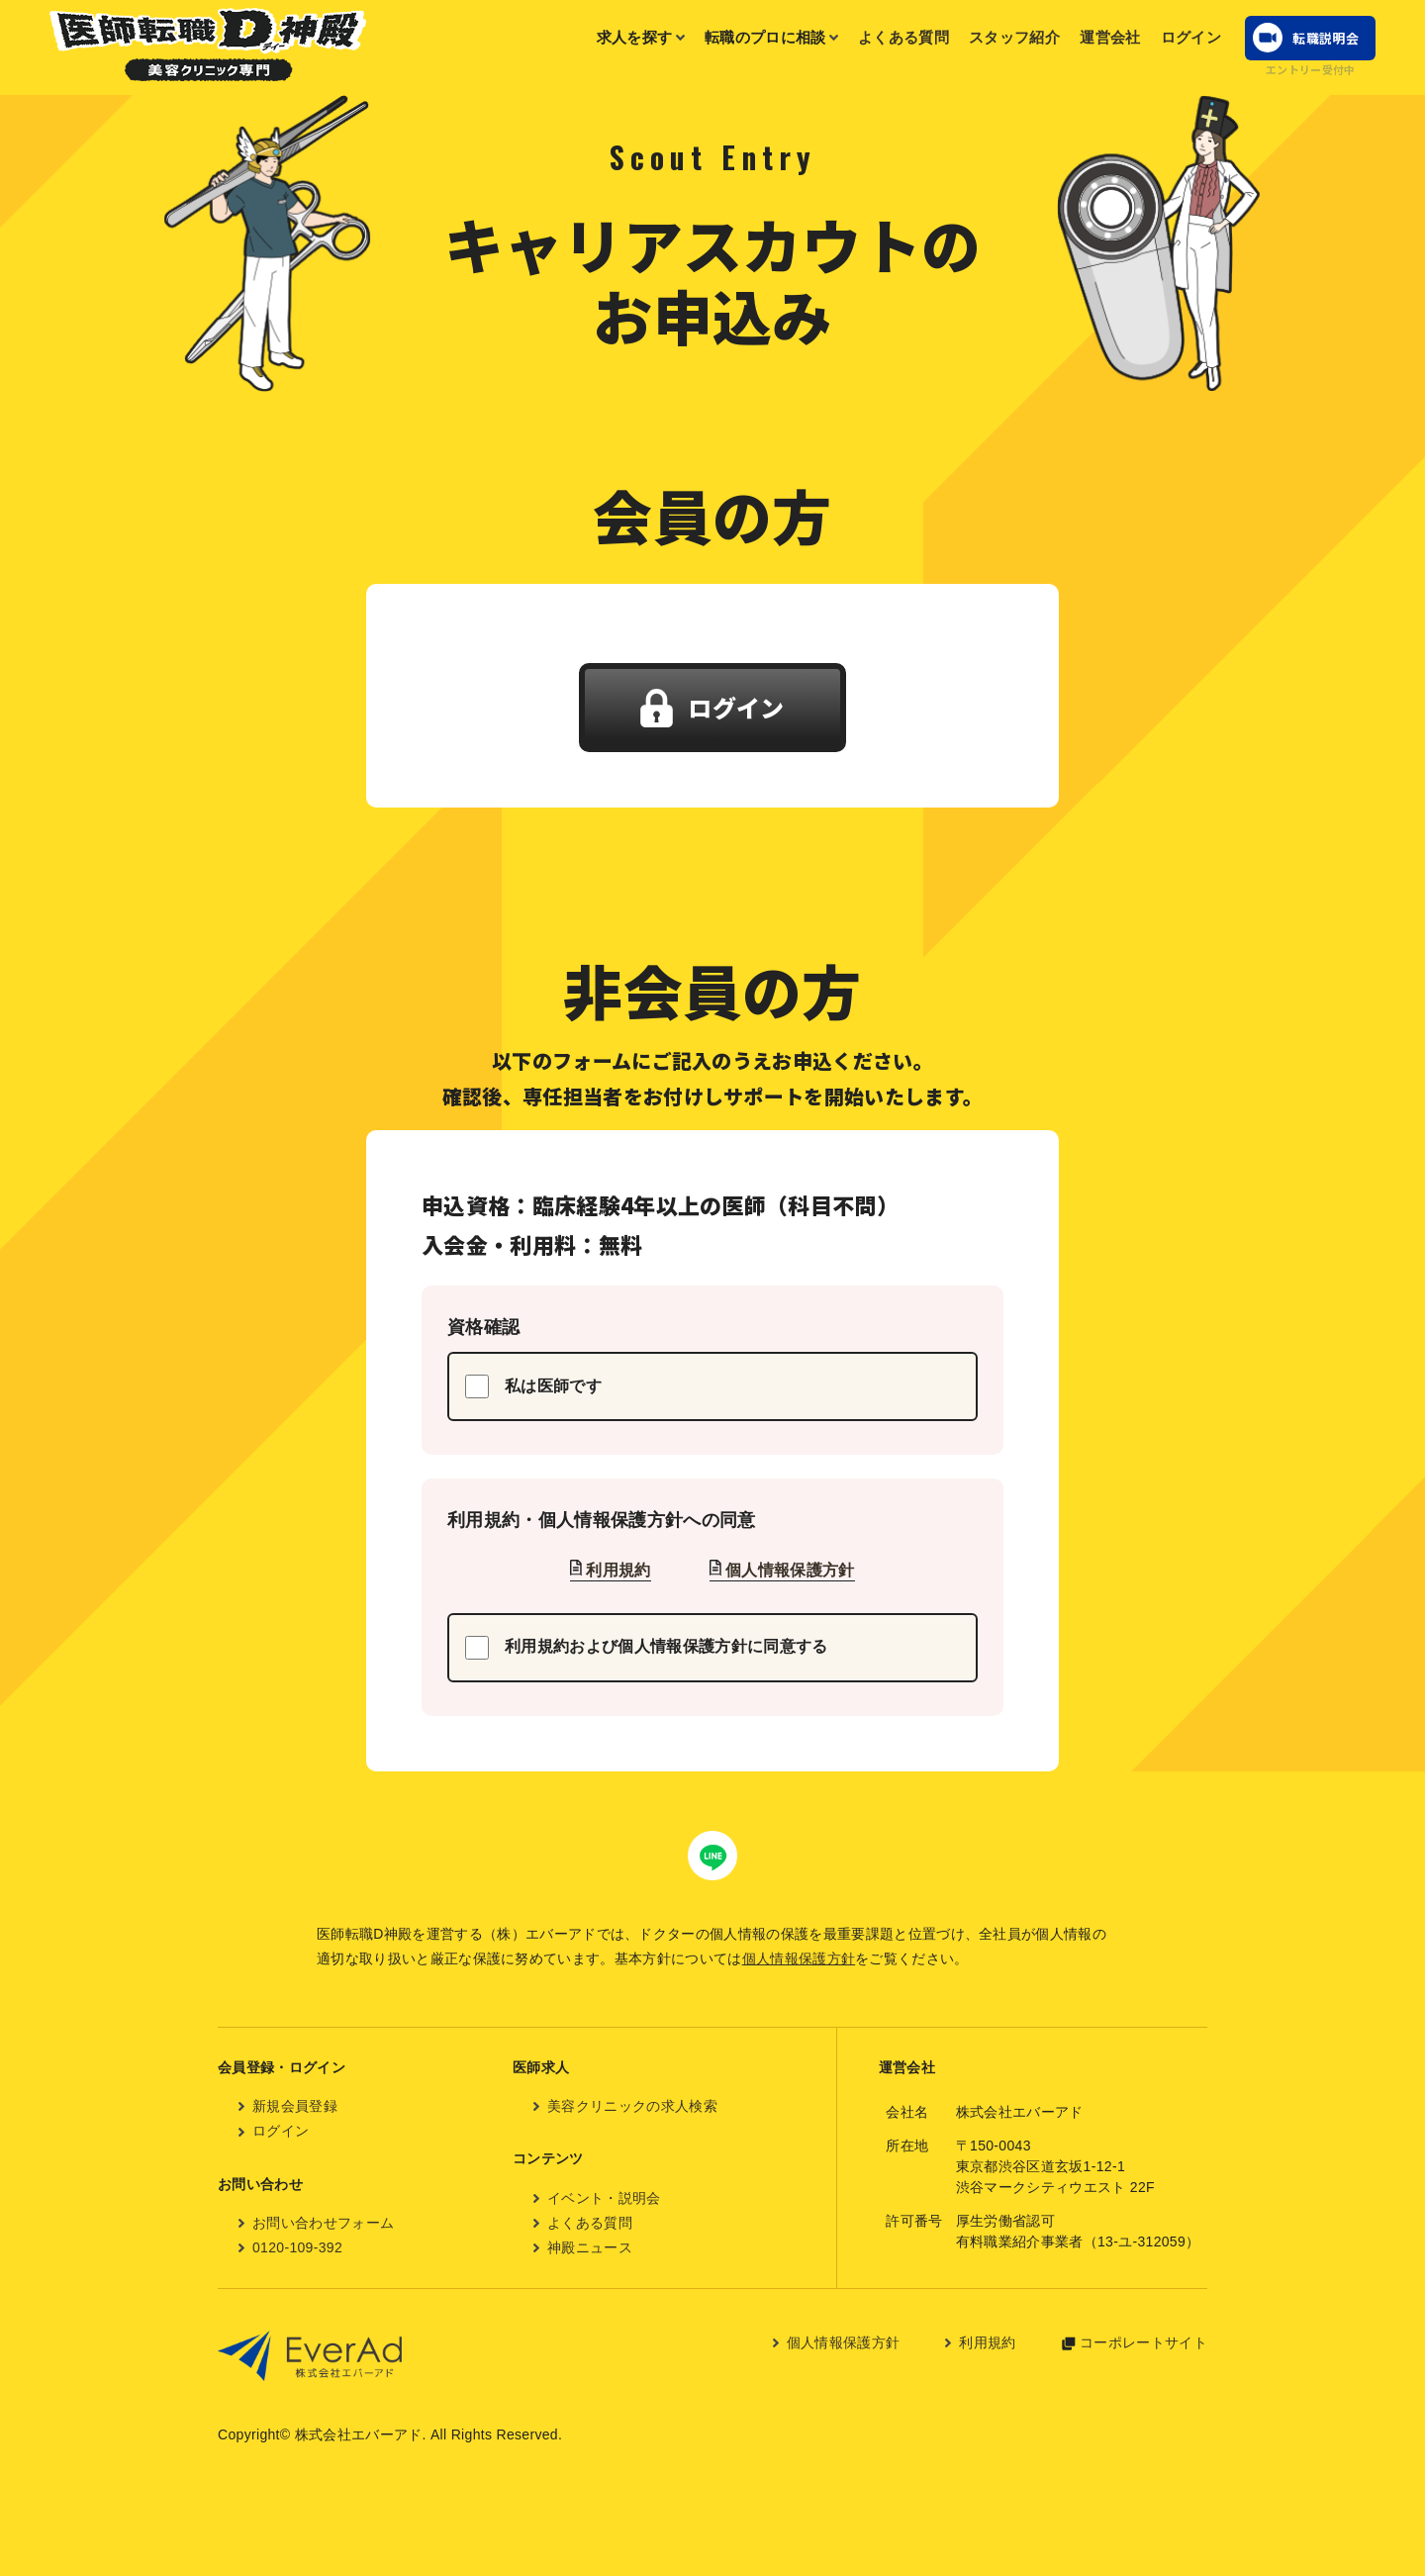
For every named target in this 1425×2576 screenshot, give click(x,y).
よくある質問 (903, 37)
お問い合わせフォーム (323, 2223)
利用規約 (618, 1570)
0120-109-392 (297, 2247)
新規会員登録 (294, 2106)
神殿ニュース (589, 2247)
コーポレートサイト (1143, 2342)
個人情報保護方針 (790, 1570)
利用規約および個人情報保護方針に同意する (646, 1648)
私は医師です (533, 1386)
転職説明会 (1325, 38)
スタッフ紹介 (1014, 37)
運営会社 (1110, 37)
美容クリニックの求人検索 (632, 2106)
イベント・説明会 (604, 2198)
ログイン (1191, 37)
